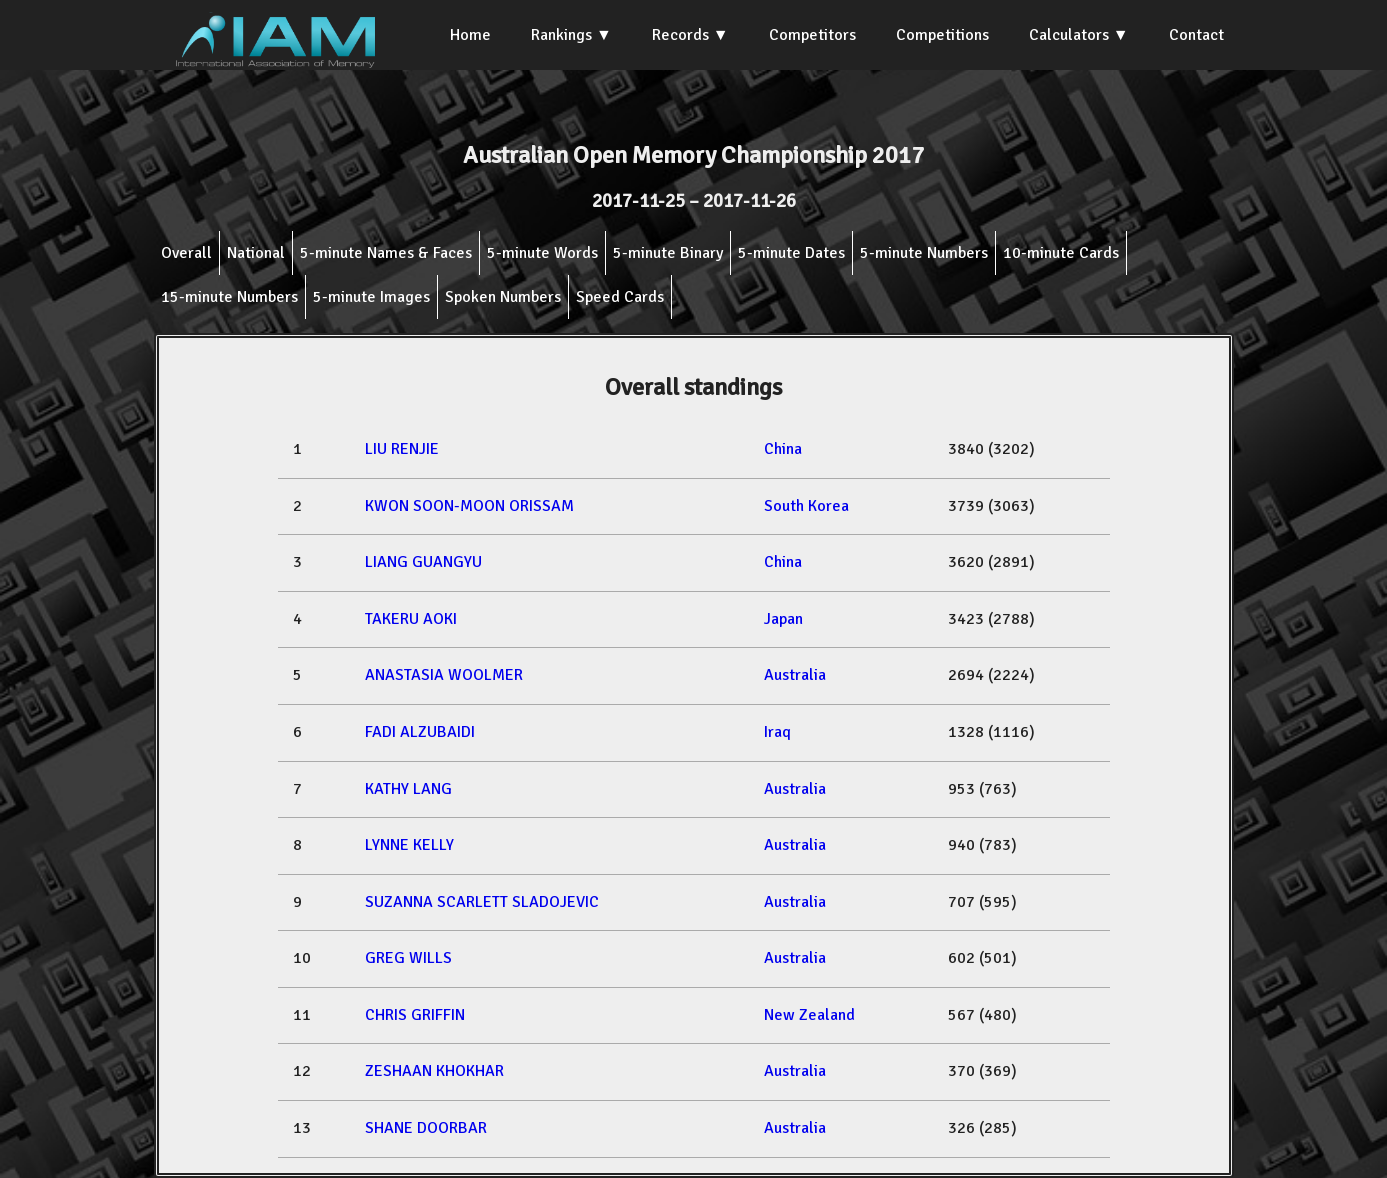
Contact (1196, 35)
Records (680, 35)
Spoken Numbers (503, 297)
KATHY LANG (408, 789)
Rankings (561, 35)
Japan (783, 619)
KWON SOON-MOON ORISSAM (469, 506)
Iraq (777, 732)
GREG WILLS (408, 958)
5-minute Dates (791, 253)
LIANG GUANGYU (423, 562)
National (256, 253)
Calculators (1069, 35)
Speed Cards (620, 297)
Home (470, 35)
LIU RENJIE (402, 449)
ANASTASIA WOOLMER (444, 675)
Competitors (812, 35)
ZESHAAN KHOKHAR (434, 1071)
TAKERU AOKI (411, 619)
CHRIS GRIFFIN (415, 1015)
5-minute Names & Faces (386, 253)
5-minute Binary (668, 253)
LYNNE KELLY (409, 845)
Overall (186, 253)
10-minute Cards (1061, 253)
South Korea (806, 506)
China (783, 449)
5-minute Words (542, 253)
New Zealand (809, 1015)
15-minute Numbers (229, 297)
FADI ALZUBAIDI (420, 732)
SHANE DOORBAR (426, 1128)
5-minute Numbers (924, 253)
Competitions (942, 35)
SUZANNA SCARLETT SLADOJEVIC (482, 902)
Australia (795, 675)
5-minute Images (371, 297)
